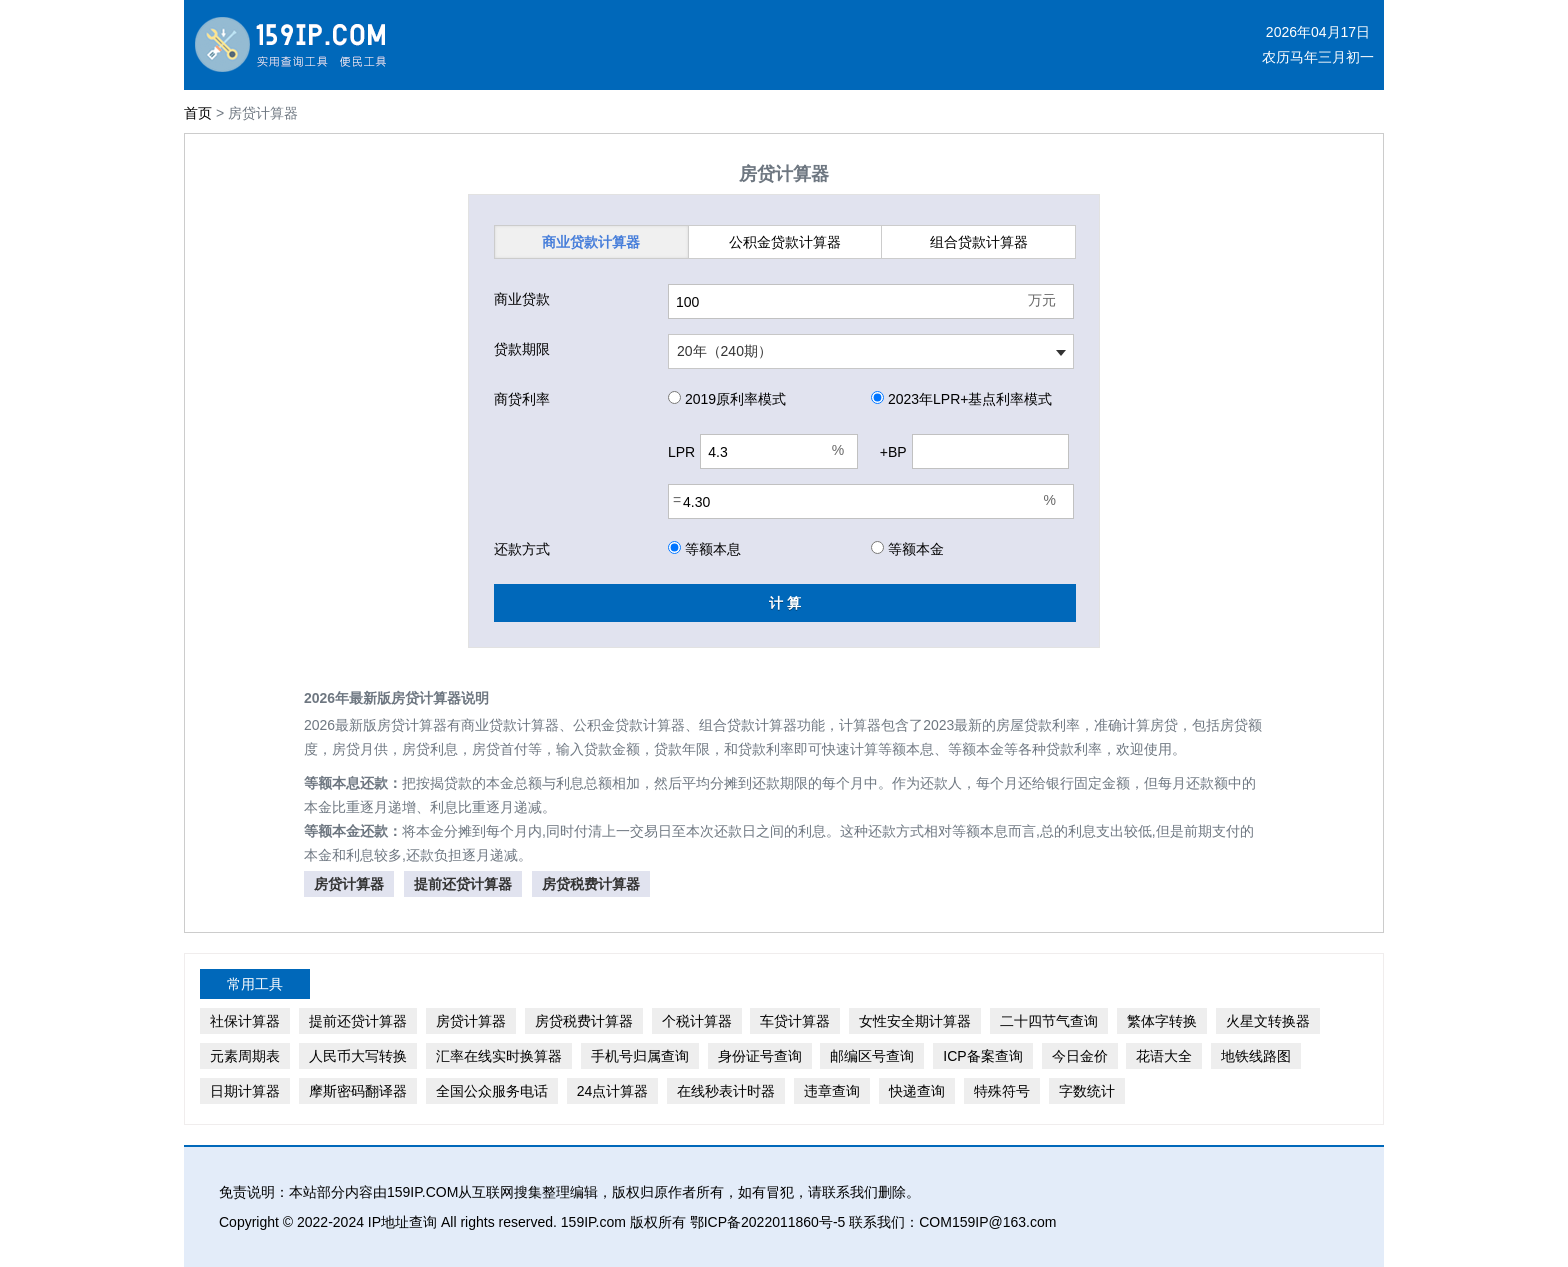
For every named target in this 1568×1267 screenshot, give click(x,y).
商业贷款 (591, 242)
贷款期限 (522, 349)
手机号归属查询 (640, 1056)
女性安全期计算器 (915, 1021)
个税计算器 (697, 1021)
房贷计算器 (349, 884)
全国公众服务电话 (492, 1091)
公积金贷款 (785, 242)
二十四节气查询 (1049, 1021)
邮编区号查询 (872, 1056)
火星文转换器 (1268, 1021)
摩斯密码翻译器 (358, 1091)
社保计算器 (245, 1021)
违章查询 (832, 1091)
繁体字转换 (1162, 1021)
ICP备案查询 (982, 1056)
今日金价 (1080, 1056)
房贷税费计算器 (591, 884)
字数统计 (1087, 1091)
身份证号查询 (760, 1056)
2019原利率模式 (727, 399)
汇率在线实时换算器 (499, 1056)
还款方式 (522, 549)
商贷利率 (522, 399)
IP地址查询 (402, 1222)
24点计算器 (613, 1091)
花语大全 (1164, 1056)
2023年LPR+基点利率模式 (961, 399)
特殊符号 (1002, 1091)
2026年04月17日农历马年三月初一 (1318, 44)
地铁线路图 (1256, 1056)
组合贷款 (979, 242)
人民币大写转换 (358, 1056)
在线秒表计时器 (726, 1091)
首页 (198, 113)
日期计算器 (245, 1091)
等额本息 (704, 549)
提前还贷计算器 (463, 884)
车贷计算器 (795, 1021)
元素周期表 (245, 1056)
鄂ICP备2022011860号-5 (768, 1222)
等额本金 (907, 549)
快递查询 (917, 1091)
